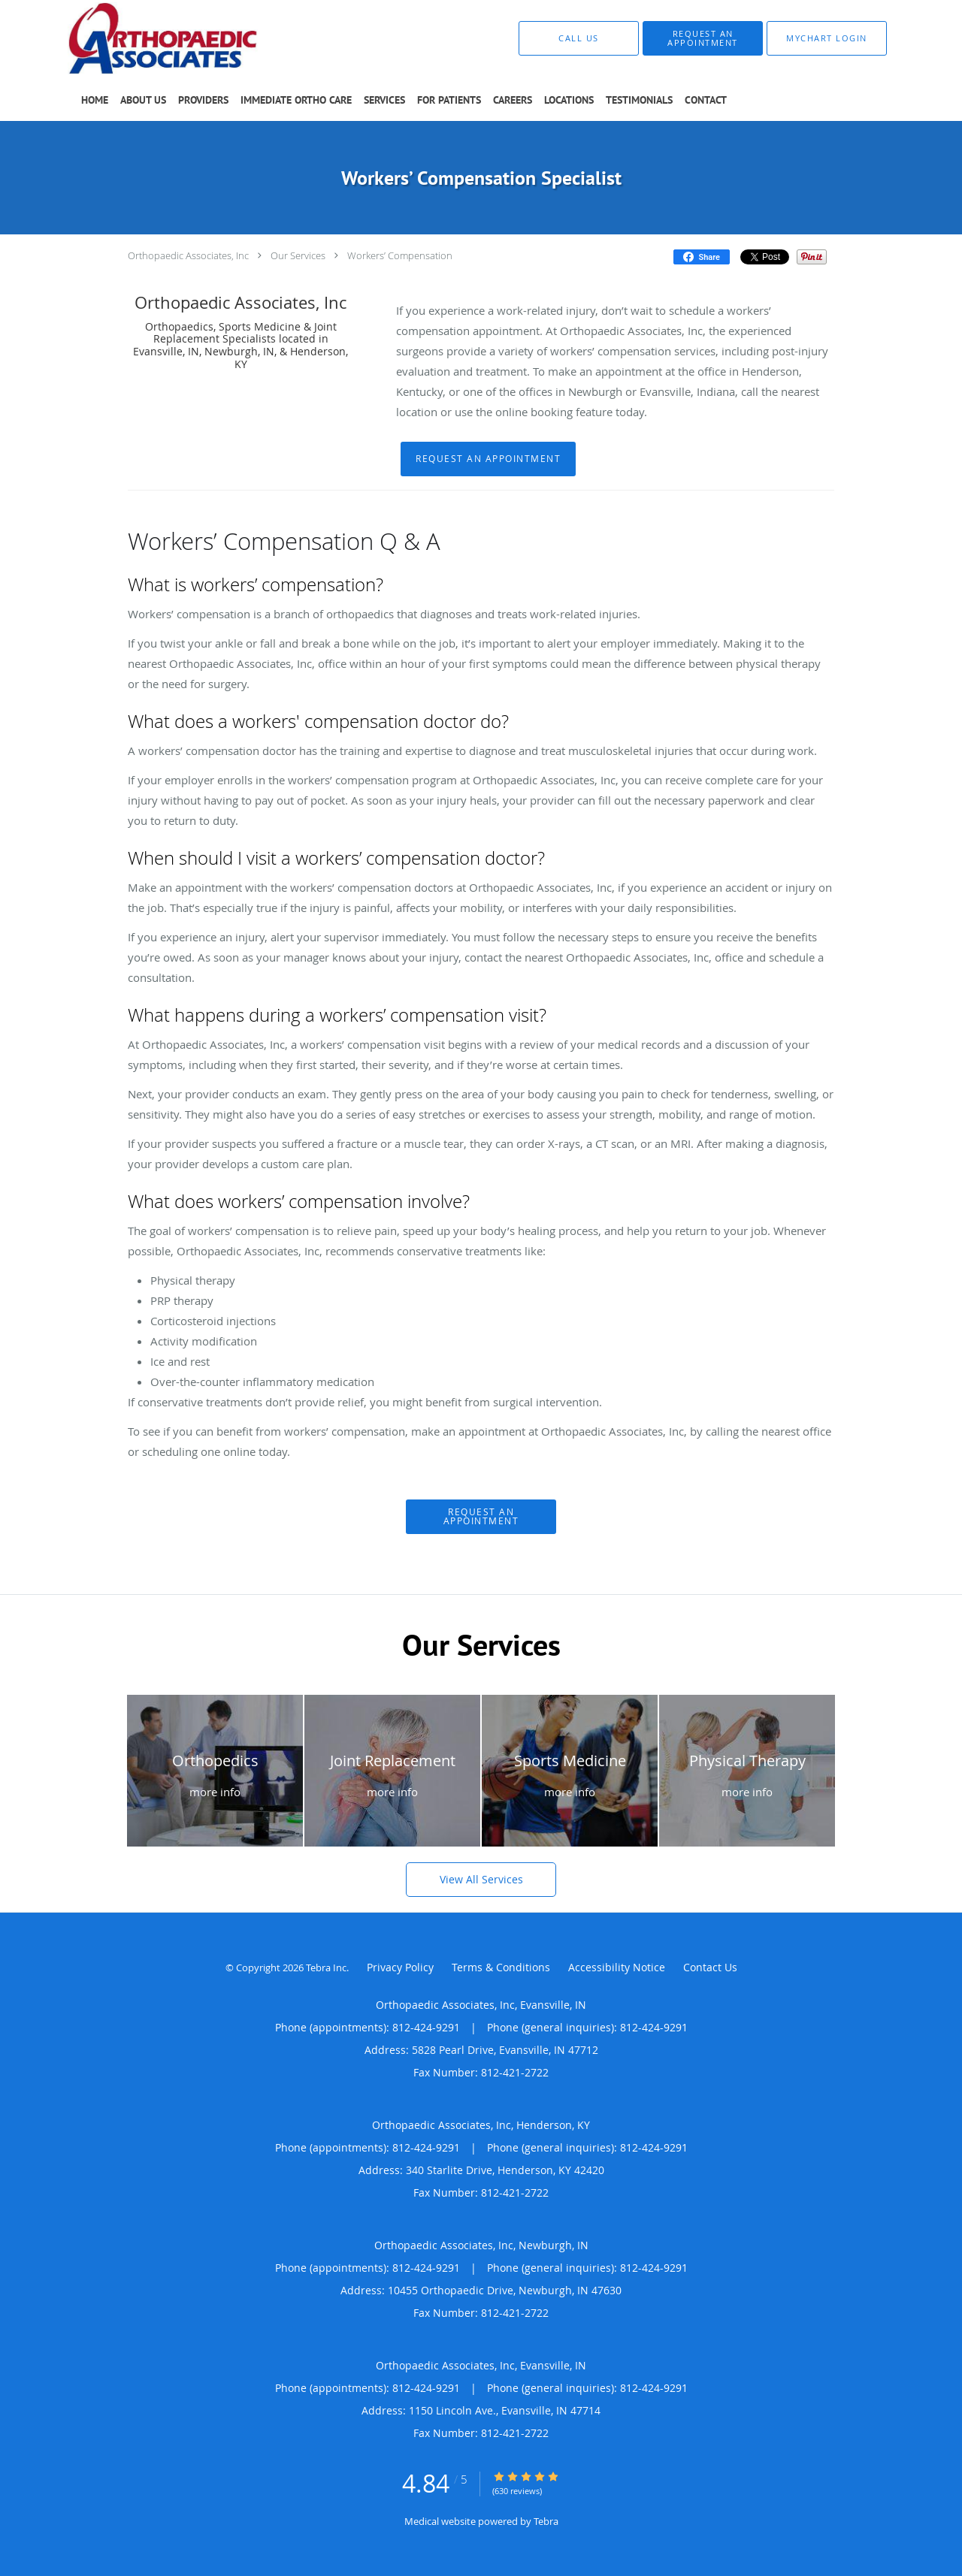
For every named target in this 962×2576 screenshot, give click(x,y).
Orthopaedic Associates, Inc (188, 255)
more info (214, 1791)
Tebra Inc (326, 1967)
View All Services (481, 1879)
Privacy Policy (400, 1967)
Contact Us (710, 1967)
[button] (703, 38)
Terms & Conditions (501, 1967)
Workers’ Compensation (399, 255)
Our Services (298, 255)
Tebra (546, 2521)
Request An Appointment (488, 458)
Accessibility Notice (616, 1967)
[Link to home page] (140, 38)
